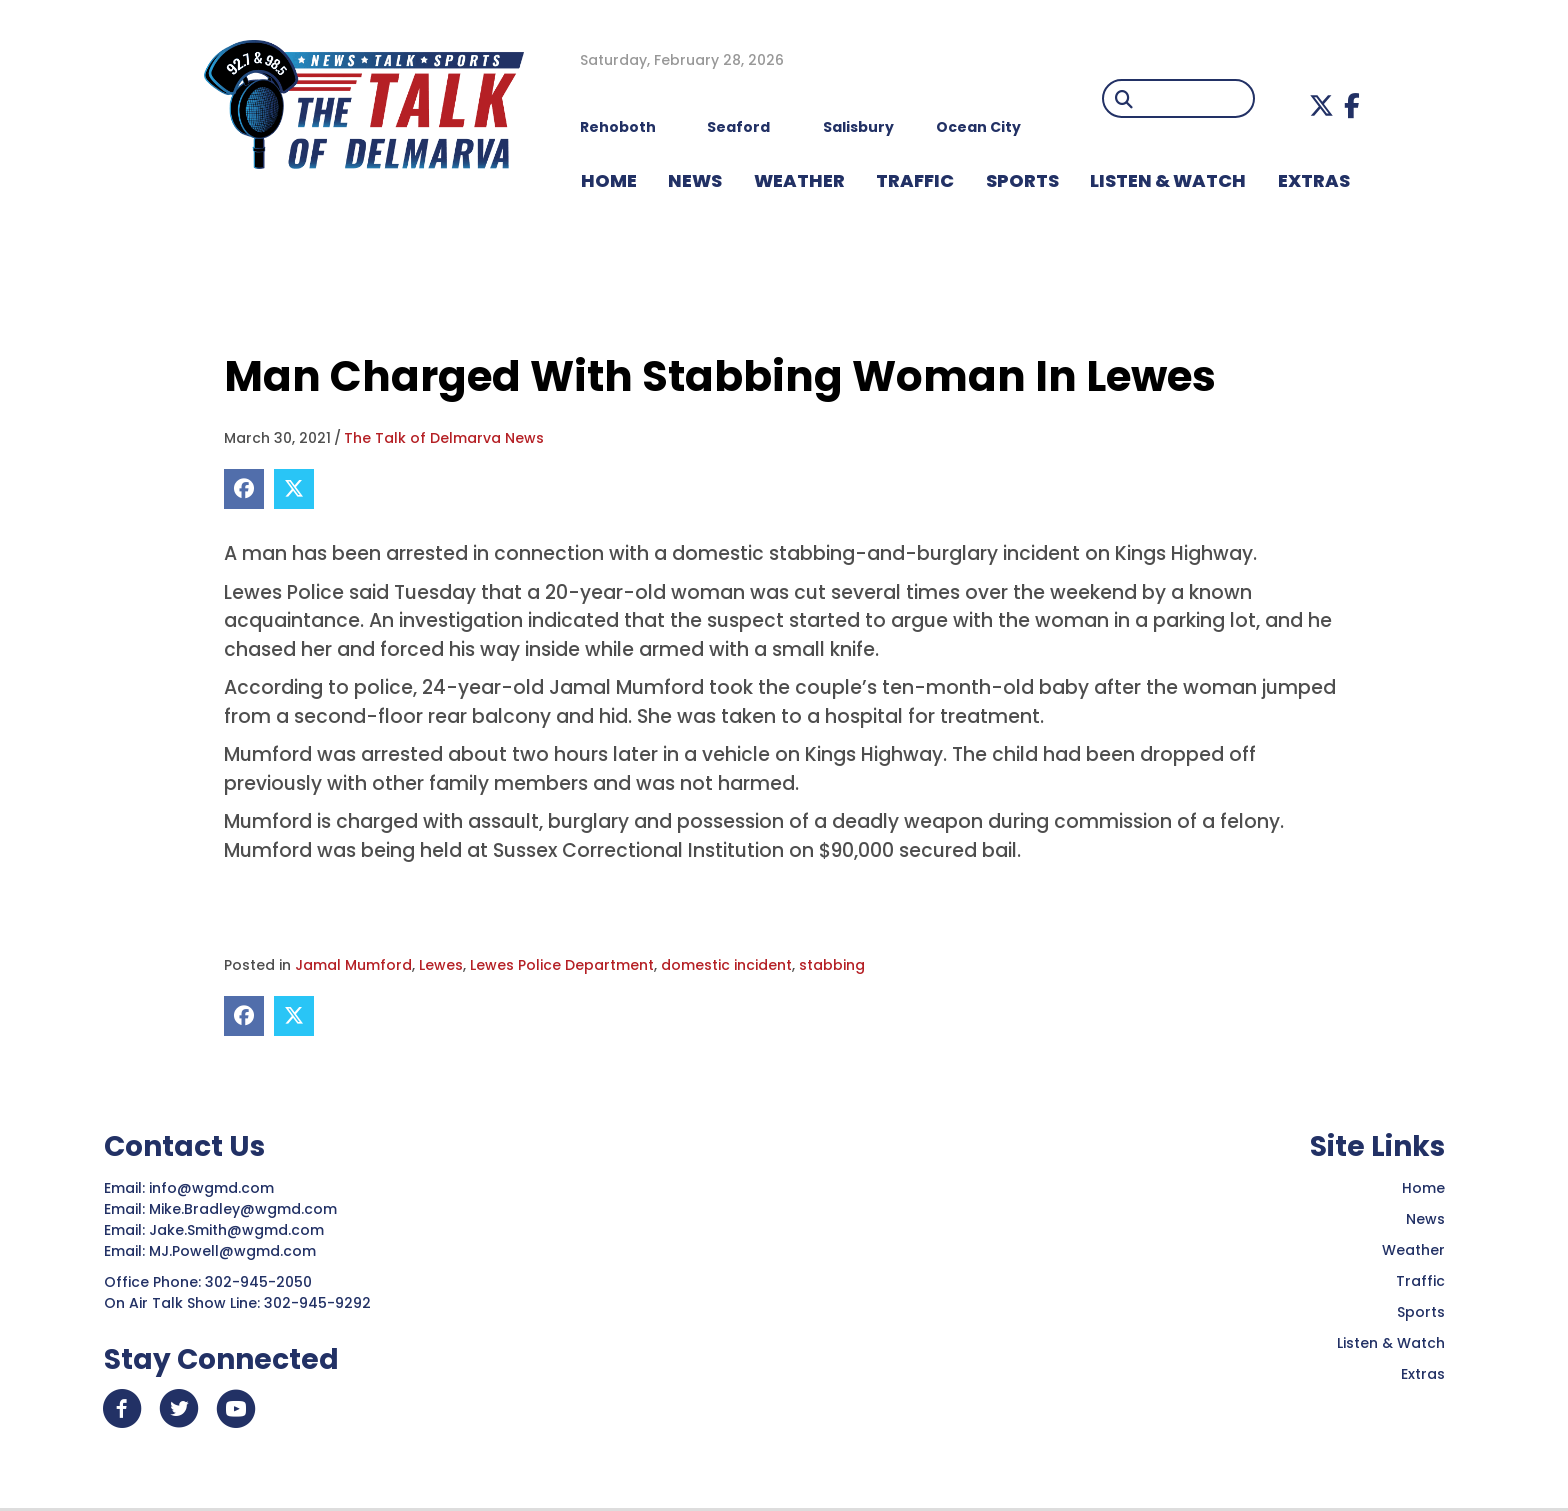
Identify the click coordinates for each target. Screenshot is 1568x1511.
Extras (1423, 1374)
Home (1423, 1188)
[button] (1321, 105)
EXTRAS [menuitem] (1314, 180)
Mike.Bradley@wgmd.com (243, 1209)
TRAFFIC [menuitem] (915, 180)
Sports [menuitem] (1022, 180)
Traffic (1420, 1281)
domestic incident (726, 965)
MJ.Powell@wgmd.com (236, 1251)
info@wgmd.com (213, 1188)
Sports (1421, 1312)
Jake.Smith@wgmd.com (238, 1230)
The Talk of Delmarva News (444, 438)
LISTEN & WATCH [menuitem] (1168, 180)
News (1425, 1219)
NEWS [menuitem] (695, 180)
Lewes (441, 965)
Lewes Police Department (562, 965)
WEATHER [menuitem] (799, 180)
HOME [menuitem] (609, 180)
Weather (1413, 1250)
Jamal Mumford (353, 965)
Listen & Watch (1391, 1343)
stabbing (832, 965)
